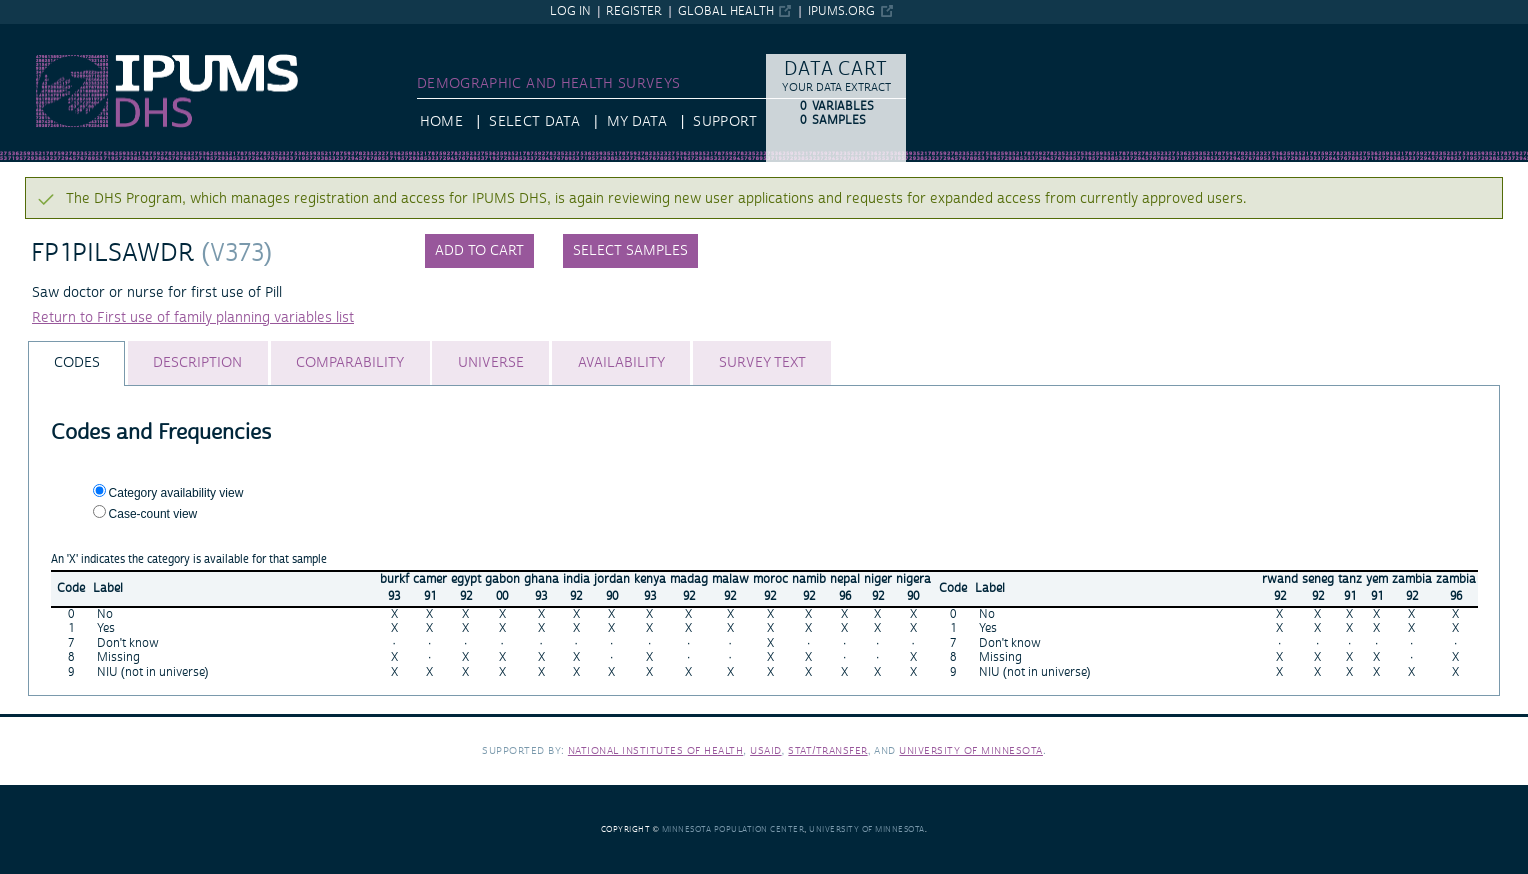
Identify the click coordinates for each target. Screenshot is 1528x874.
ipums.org (841, 11)
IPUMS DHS (37, 33)
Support (724, 122)
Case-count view (153, 514)
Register (634, 11)
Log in (570, 11)
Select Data (534, 122)
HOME (441, 122)
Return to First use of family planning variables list (193, 318)
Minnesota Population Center (733, 829)
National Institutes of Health (656, 750)
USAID (766, 750)
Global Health (726, 11)
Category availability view (176, 493)
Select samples (630, 251)
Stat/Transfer (827, 750)
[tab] (76, 363)
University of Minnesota (971, 750)
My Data (637, 122)
